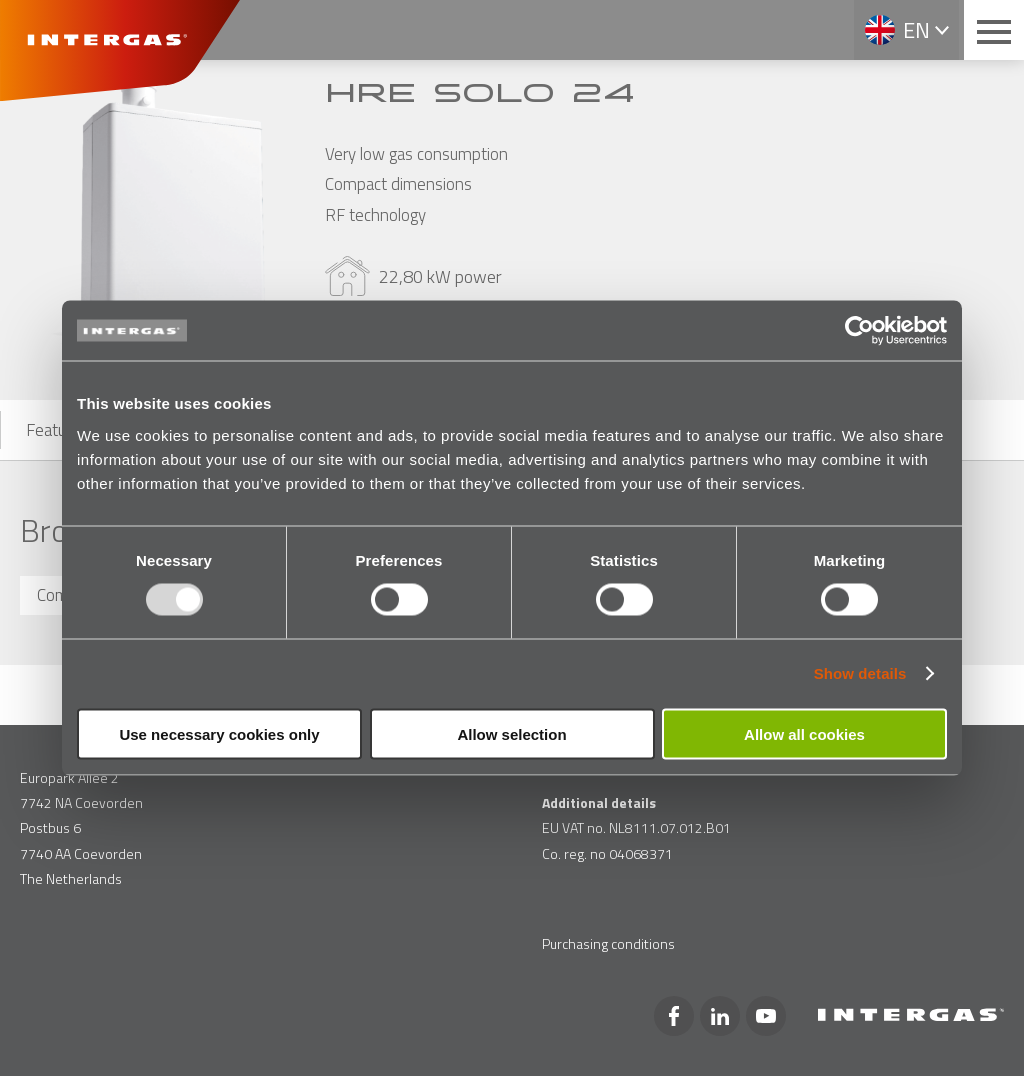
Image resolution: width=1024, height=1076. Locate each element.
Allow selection (511, 733)
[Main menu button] (994, 30)
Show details (860, 673)
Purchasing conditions (608, 943)
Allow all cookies (804, 733)
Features (57, 430)
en (916, 30)
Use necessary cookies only (219, 733)
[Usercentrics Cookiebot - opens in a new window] (859, 331)
